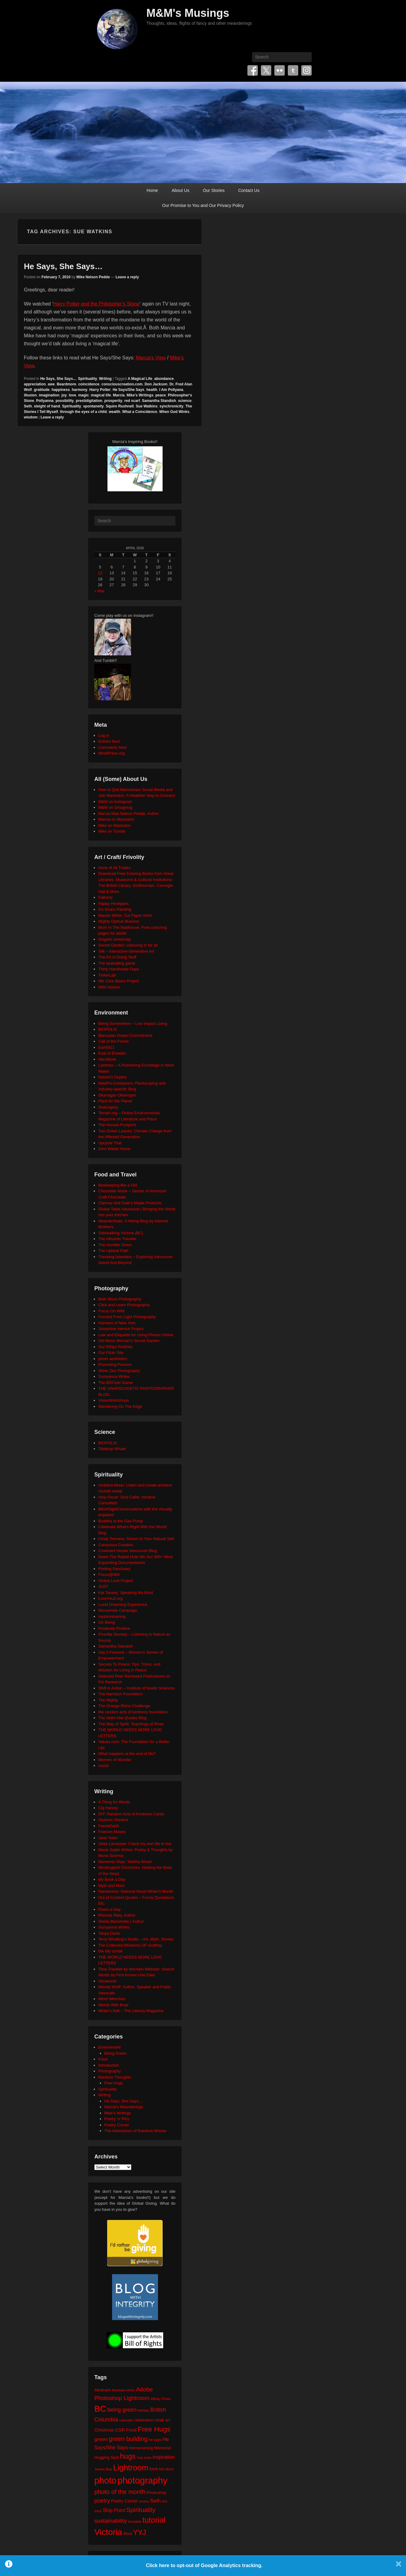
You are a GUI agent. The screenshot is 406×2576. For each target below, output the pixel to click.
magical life (101, 395)
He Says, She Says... (58, 379)
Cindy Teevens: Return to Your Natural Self (136, 1538)
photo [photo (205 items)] (105, 2480)
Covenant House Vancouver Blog (127, 1550)
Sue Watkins (146, 406)
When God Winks (174, 412)
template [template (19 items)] (134, 2521)
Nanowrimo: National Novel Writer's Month (135, 1891)
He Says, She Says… (63, 266)
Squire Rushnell (119, 406)
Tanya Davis (109, 1933)
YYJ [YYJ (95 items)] (139, 2533)
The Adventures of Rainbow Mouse (135, 2130)
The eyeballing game (116, 963)
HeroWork (107, 1059)
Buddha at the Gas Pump (120, 1521)
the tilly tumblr (110, 1951)
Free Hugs (113, 2083)
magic (83, 395)
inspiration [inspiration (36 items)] (163, 2457)
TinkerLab (107, 975)
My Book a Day (111, 1879)
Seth (28, 406)
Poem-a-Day (109, 1909)
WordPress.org (111, 753)
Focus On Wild (111, 1311)
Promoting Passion (115, 1364)
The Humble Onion (115, 1245)
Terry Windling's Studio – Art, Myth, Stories (135, 1939)
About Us (181, 190)
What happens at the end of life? (127, 1753)
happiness (60, 390)
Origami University (114, 939)
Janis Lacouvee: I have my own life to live (134, 1843)
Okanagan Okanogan (117, 1095)
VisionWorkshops (113, 1400)
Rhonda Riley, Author (117, 1915)
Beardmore (66, 384)
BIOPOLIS (107, 1029)
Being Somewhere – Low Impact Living (132, 1023)
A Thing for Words (114, 1802)
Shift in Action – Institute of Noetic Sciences (136, 1688)
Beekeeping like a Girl (117, 1185)
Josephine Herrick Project (121, 1328)
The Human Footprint (117, 1125)
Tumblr (293, 70)
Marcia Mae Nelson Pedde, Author (128, 813)
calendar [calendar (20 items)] (126, 2420)
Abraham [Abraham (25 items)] (102, 2390)
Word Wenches (111, 1999)
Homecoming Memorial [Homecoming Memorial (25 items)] (150, 2448)
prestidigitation (89, 401)
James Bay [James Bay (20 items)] (103, 2469)
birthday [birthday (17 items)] (143, 2410)
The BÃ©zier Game (115, 1382)
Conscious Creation (115, 1545)
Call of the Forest (113, 1041)
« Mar (99, 591)
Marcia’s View (151, 357)
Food (102, 2059)
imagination (49, 395)
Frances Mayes (112, 1831)
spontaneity (93, 406)
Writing (105, 379)
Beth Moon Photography (119, 1299)
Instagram (306, 70)
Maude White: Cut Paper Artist (125, 915)
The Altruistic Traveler (117, 1238)
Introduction (108, 2065)
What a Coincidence (139, 412)
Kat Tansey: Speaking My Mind (125, 1592)
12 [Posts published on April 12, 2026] (100, 573)
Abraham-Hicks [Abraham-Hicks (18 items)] (123, 2390)
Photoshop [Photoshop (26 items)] (156, 2492)
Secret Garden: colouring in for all (128, 945)
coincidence (88, 384)
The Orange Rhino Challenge (124, 1706)
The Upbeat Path (113, 1250)
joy (64, 395)
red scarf (132, 401)
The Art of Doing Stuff (117, 957)
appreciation (35, 384)
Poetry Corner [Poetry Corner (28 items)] (124, 2501)
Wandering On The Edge (120, 1406)
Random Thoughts (114, 2077)
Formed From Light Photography (127, 1316)
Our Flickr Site (110, 1352)
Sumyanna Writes (114, 1376)
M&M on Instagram (115, 801)
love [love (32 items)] (153, 2468)
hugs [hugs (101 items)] (128, 2456)
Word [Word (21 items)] (127, 2534)
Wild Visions (109, 987)
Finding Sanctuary (114, 1568)
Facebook (252, 70)
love (72, 395)
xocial (103, 1765)
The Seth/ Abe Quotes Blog (122, 1717)
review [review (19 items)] (144, 2501)
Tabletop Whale (112, 1448)
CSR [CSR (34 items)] (120, 2429)
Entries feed (108, 741)
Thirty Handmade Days (118, 969)
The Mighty (108, 1700)
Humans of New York (116, 1323)
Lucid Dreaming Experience (122, 1604)
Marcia (119, 395)
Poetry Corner (116, 2125)
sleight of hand (47, 406)
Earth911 (106, 1047)
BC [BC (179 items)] (100, 2408)
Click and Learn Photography (124, 1305)
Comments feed (112, 747)
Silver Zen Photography (119, 1370)
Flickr (279, 70)
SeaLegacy (108, 1107)
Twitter (266, 70)
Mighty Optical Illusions (118, 921)
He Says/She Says (128, 390)
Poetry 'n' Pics (117, 2119)
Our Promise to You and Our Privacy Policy (203, 205)
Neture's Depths (112, 1077)
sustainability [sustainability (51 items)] (110, 2521)
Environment (109, 2047)
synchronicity (171, 406)
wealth (114, 412)
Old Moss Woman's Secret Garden (129, 1340)
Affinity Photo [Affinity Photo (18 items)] (161, 2399)
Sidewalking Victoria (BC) (120, 1233)
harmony (80, 390)
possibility (64, 401)
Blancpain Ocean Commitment (125, 1035)
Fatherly (105, 897)
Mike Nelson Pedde (93, 277)
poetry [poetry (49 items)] (102, 2500)
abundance (164, 379)
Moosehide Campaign (117, 1610)
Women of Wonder (114, 1759)
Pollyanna (45, 401)
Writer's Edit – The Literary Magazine (131, 2010)
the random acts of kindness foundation (133, 1712)
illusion (30, 395)
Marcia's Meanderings (123, 2107)
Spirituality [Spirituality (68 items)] (140, 2509)
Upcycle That (110, 1143)
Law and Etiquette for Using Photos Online (135, 1335)
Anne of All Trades (114, 867)
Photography (109, 2071)
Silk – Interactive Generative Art (126, 951)
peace (161, 395)
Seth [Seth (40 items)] (155, 2501)
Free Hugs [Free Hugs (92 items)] (154, 2429)
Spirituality (87, 379)
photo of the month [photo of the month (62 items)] (119, 2491)
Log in (103, 735)
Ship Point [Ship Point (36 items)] (114, 2510)
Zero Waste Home (114, 1148)
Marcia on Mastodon (116, 819)
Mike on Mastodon (114, 825)
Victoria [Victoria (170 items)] (108, 2532)
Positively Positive (114, 1628)
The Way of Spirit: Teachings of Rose (131, 1724)
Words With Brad (113, 2005)
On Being (106, 1622)
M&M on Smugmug (115, 807)
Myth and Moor (111, 1885)
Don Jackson (156, 384)
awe (51, 384)
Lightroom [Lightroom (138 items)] (130, 2467)
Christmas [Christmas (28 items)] (104, 2430)
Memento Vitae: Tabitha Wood (124, 1861)
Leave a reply (127, 277)
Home (152, 190)
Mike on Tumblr (112, 831)
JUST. (103, 1586)
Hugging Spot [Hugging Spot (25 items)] (106, 2457)
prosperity (113, 401)
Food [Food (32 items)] (131, 2429)
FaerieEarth (108, 1826)
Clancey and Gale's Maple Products (129, 1203)
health (151, 390)
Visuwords (107, 1981)
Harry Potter (100, 390)
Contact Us (248, 190)
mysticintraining (112, 1616)
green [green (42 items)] (101, 2439)
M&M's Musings (187, 13)
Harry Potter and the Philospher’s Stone (96, 303)
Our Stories (214, 190)
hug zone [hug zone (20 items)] (144, 2457)
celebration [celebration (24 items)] (144, 2420)
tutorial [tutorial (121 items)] (153, 2520)
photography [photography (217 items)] (142, 2480)
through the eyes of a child (83, 412)
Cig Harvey (108, 1807)
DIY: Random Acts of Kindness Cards (131, 1814)
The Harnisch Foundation (120, 1694)
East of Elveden (112, 1053)
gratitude (41, 390)
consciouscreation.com (121, 384)
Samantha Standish (159, 401)
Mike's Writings (140, 395)
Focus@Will (109, 1574)
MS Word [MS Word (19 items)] (166, 2469)
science (185, 401)
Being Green (115, 2053)
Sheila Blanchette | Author (121, 1921)
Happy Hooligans (113, 903)
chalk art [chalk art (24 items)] (162, 2420)
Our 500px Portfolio (115, 1346)
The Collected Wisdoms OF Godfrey (130, 1945)
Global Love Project (115, 1580)
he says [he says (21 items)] (155, 2440)
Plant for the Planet (115, 1101)
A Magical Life (140, 379)
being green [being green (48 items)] (122, 2410)
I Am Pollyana (171, 390)
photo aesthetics (112, 1358)
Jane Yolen (108, 1837)
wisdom (31, 417)
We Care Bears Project (118, 981)
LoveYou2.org (110, 1598)
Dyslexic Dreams (113, 1819)
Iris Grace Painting (114, 909)
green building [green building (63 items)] (128, 2438)
